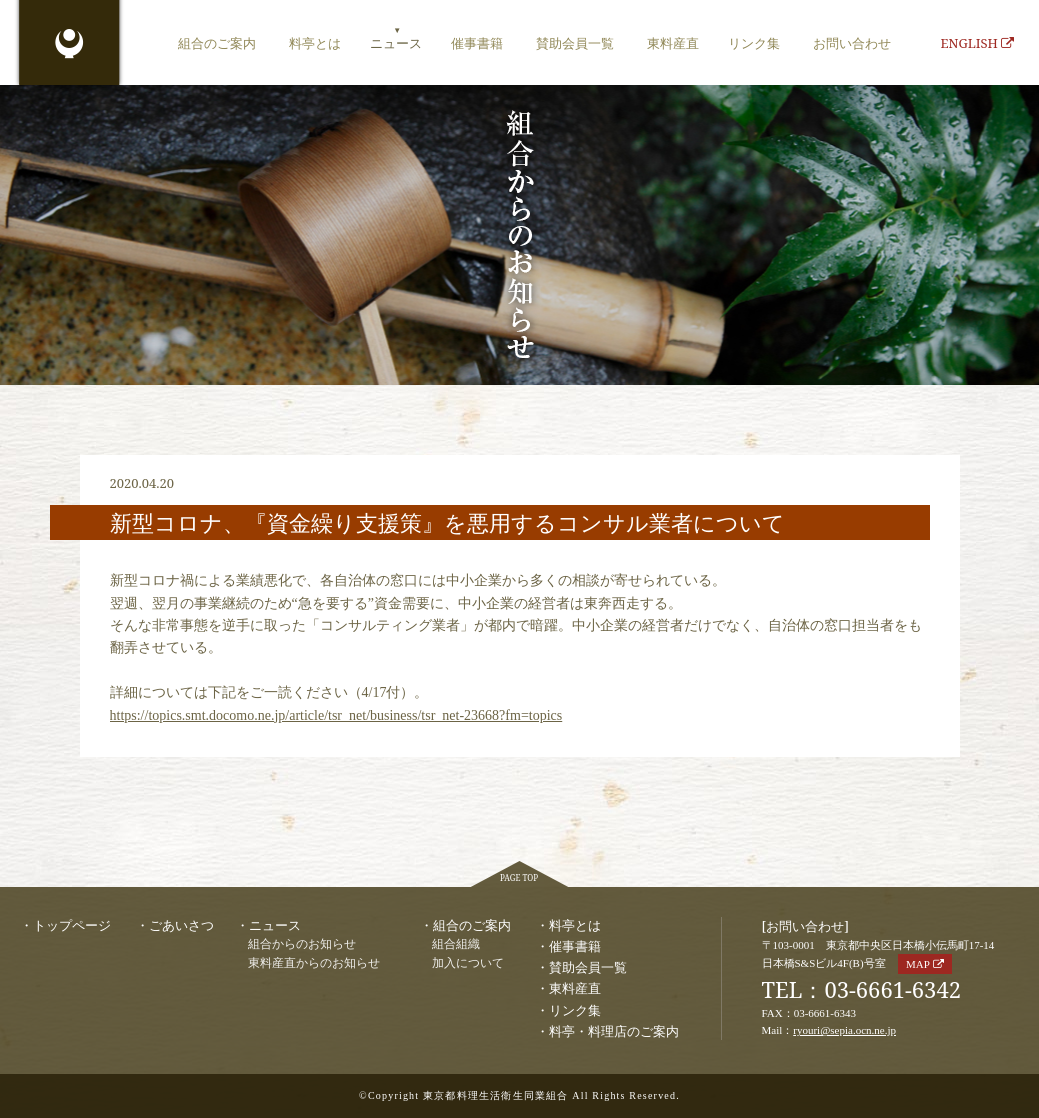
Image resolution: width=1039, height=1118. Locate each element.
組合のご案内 (217, 43)
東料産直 (673, 43)
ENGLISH (977, 43)
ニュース (396, 43)
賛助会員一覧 (575, 43)
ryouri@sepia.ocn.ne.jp (844, 1030)
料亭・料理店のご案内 (614, 1031)
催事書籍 (477, 43)
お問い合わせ (852, 43)
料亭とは (315, 43)
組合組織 (456, 944)
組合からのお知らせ (302, 944)
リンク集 (754, 43)
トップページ (72, 925)
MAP (918, 964)
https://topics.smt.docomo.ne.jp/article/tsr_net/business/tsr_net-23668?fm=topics (336, 715)
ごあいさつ (181, 925)
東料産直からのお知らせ (314, 963)
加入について (468, 963)
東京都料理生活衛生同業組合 (69, 45)
